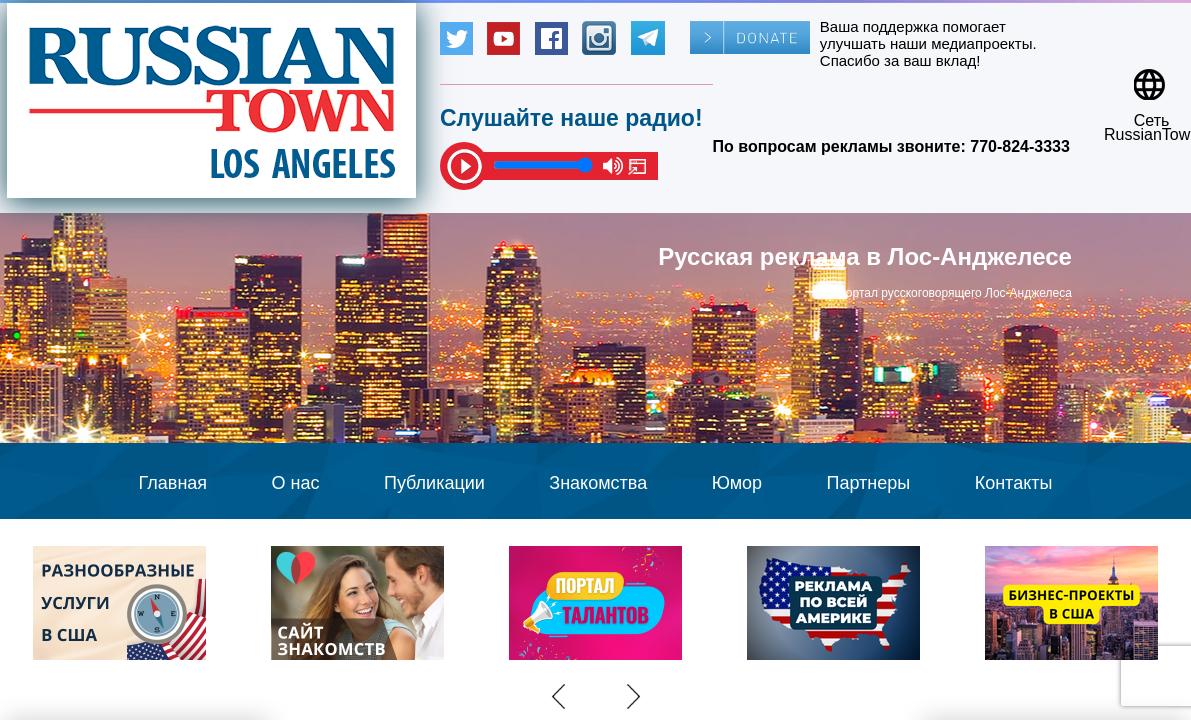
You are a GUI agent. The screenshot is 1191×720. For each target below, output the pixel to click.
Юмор (737, 483)
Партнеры (869, 483)
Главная (173, 483)
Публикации (434, 483)
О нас (296, 483)
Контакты (1014, 483)
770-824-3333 (1020, 146)
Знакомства (598, 483)
